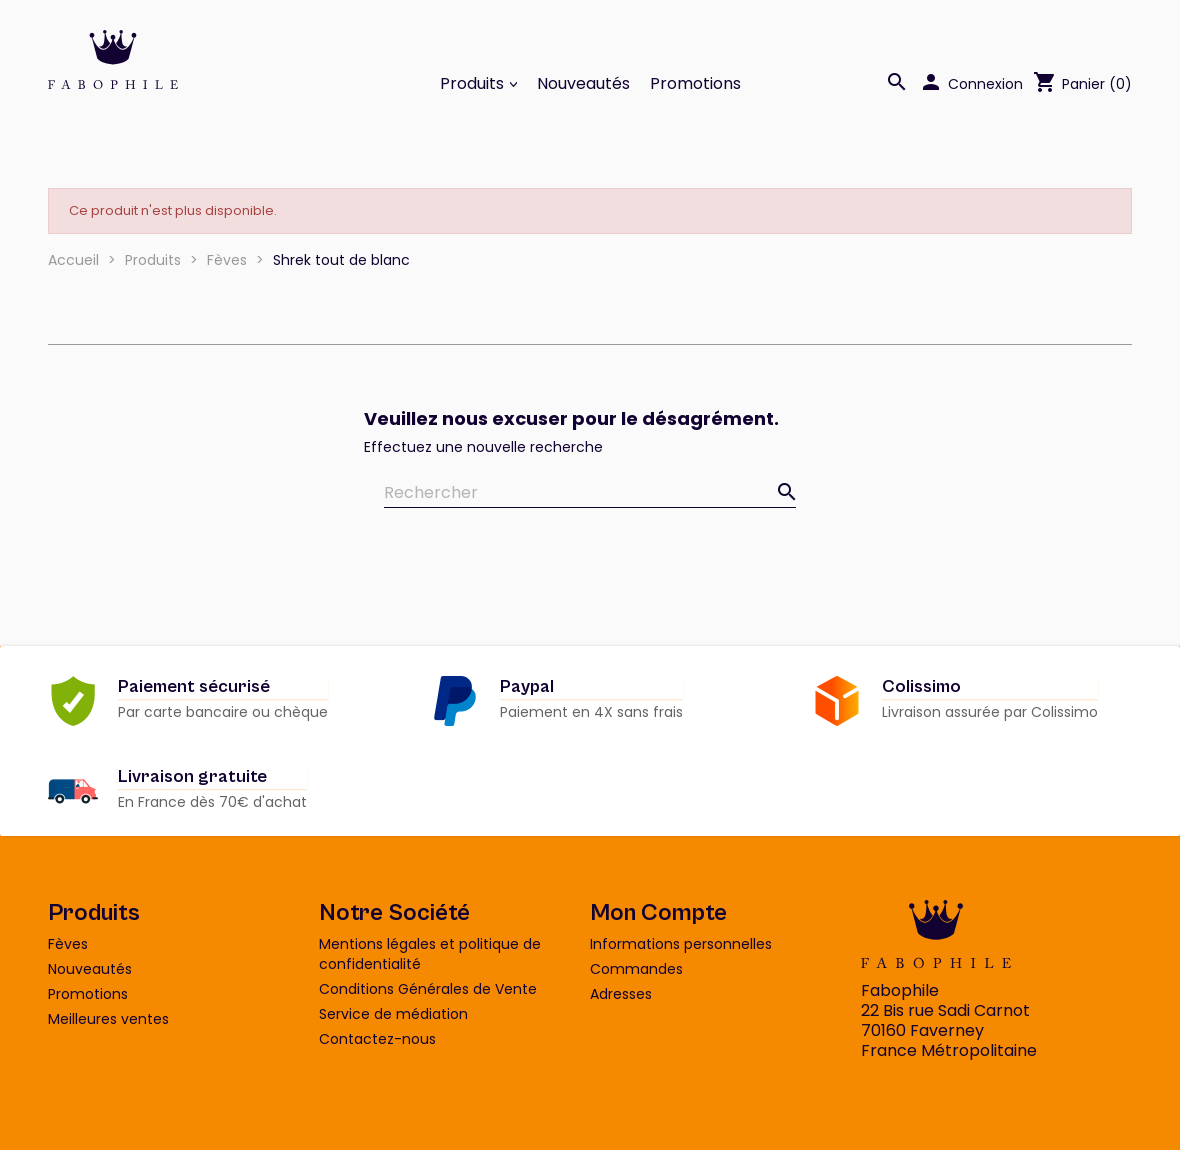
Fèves (68, 944)
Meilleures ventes (108, 1019)
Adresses (621, 994)
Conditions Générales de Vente (428, 989)
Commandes (636, 969)
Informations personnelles (681, 944)
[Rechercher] (590, 493)
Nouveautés (583, 84)
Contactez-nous (377, 1039)
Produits (474, 84)
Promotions (695, 84)
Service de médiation (393, 1014)
